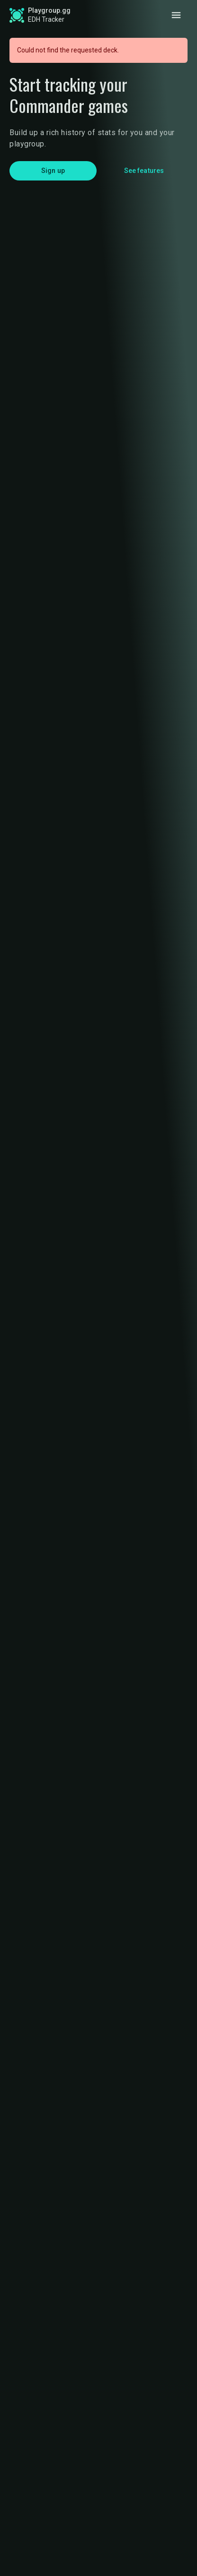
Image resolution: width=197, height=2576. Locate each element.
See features (144, 170)
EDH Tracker (46, 19)
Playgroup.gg (49, 10)
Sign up (53, 170)
